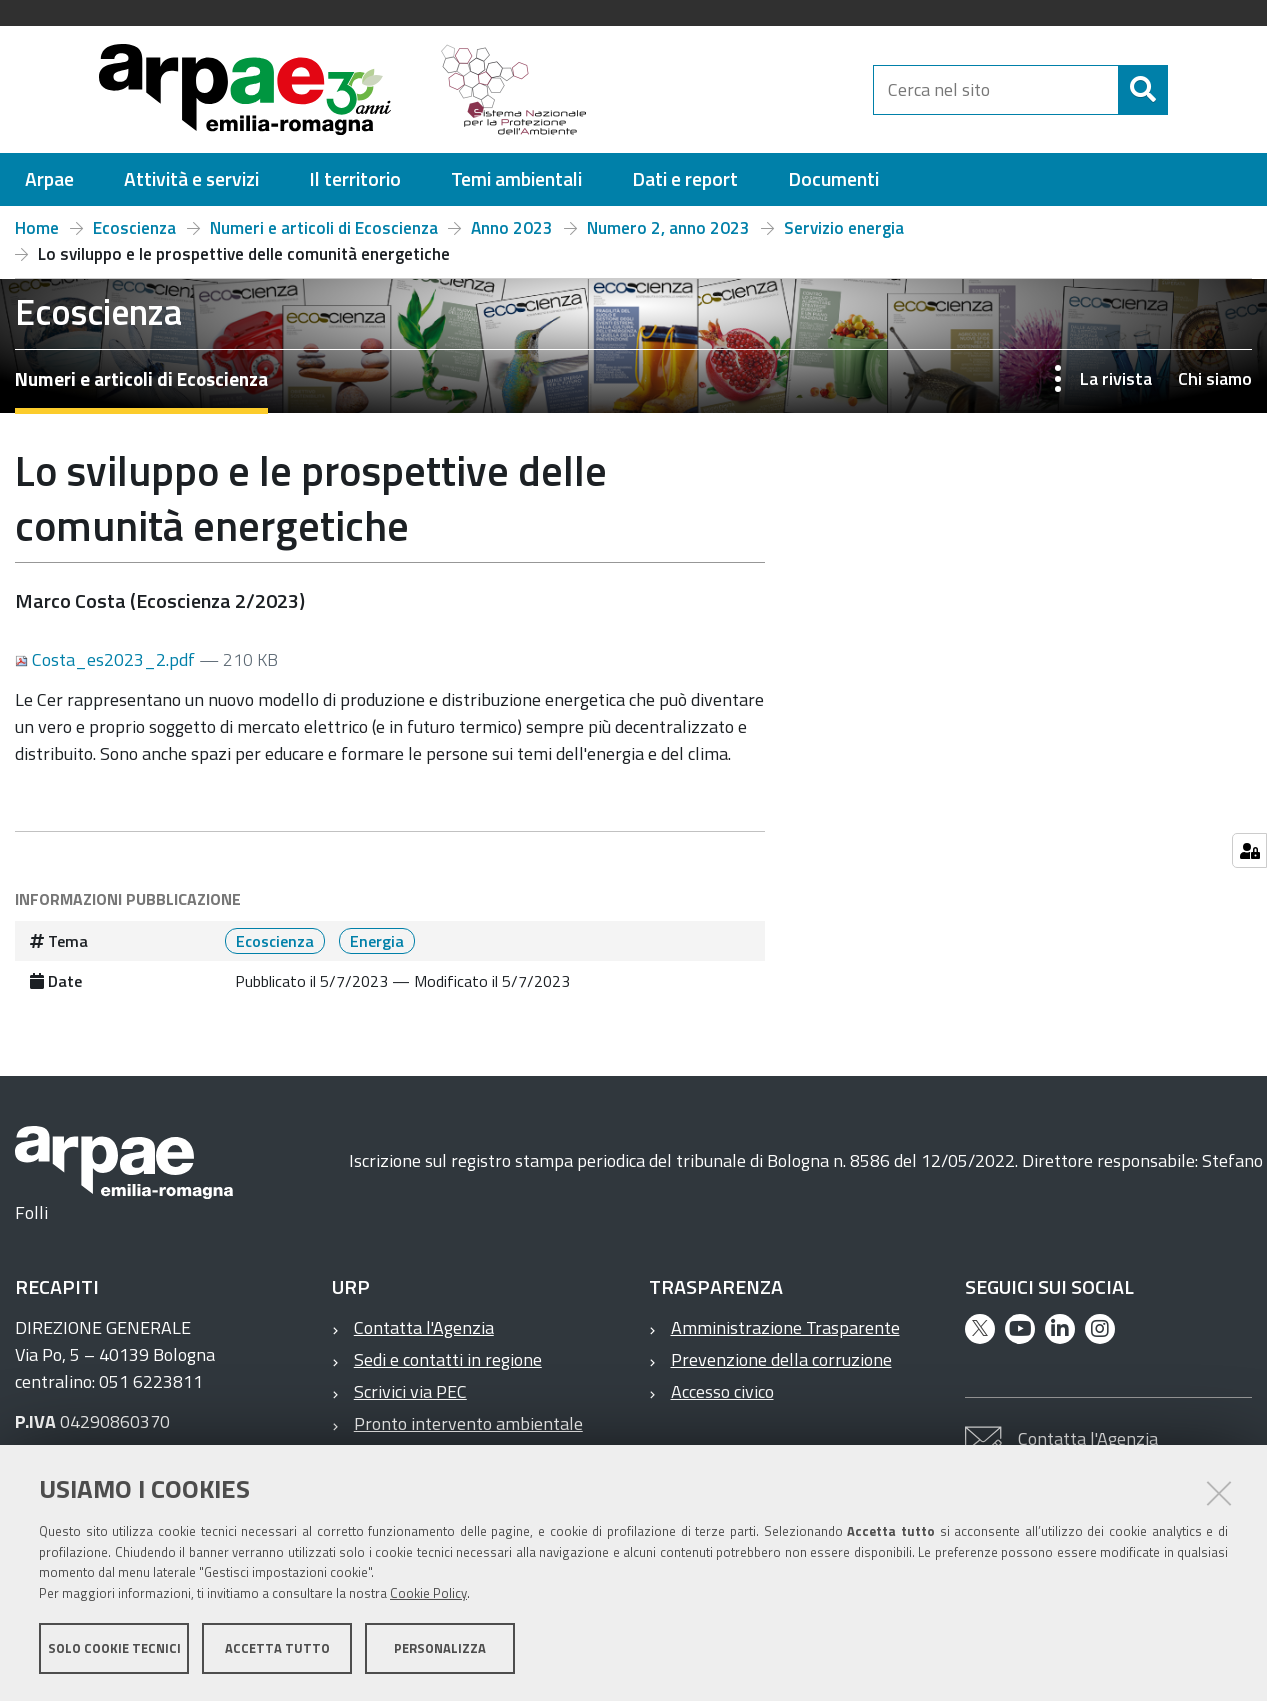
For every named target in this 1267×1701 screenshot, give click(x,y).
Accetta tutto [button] (277, 1649)
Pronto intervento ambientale (468, 1423)
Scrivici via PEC (410, 1391)
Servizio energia (844, 228)
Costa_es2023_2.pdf (107, 659)
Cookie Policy (428, 1594)
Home (37, 228)
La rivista (1116, 378)
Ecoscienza (134, 228)
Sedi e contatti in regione (448, 1359)
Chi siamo (1215, 378)
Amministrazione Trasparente (785, 1327)
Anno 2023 (512, 228)
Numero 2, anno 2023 (668, 228)
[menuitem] (49, 179)
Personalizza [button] (440, 1649)
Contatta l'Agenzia (424, 1327)
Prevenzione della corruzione (781, 1359)
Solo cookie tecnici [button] (114, 1649)
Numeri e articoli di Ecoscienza (324, 228)
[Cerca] (1185, 90)
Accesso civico (722, 1391)
